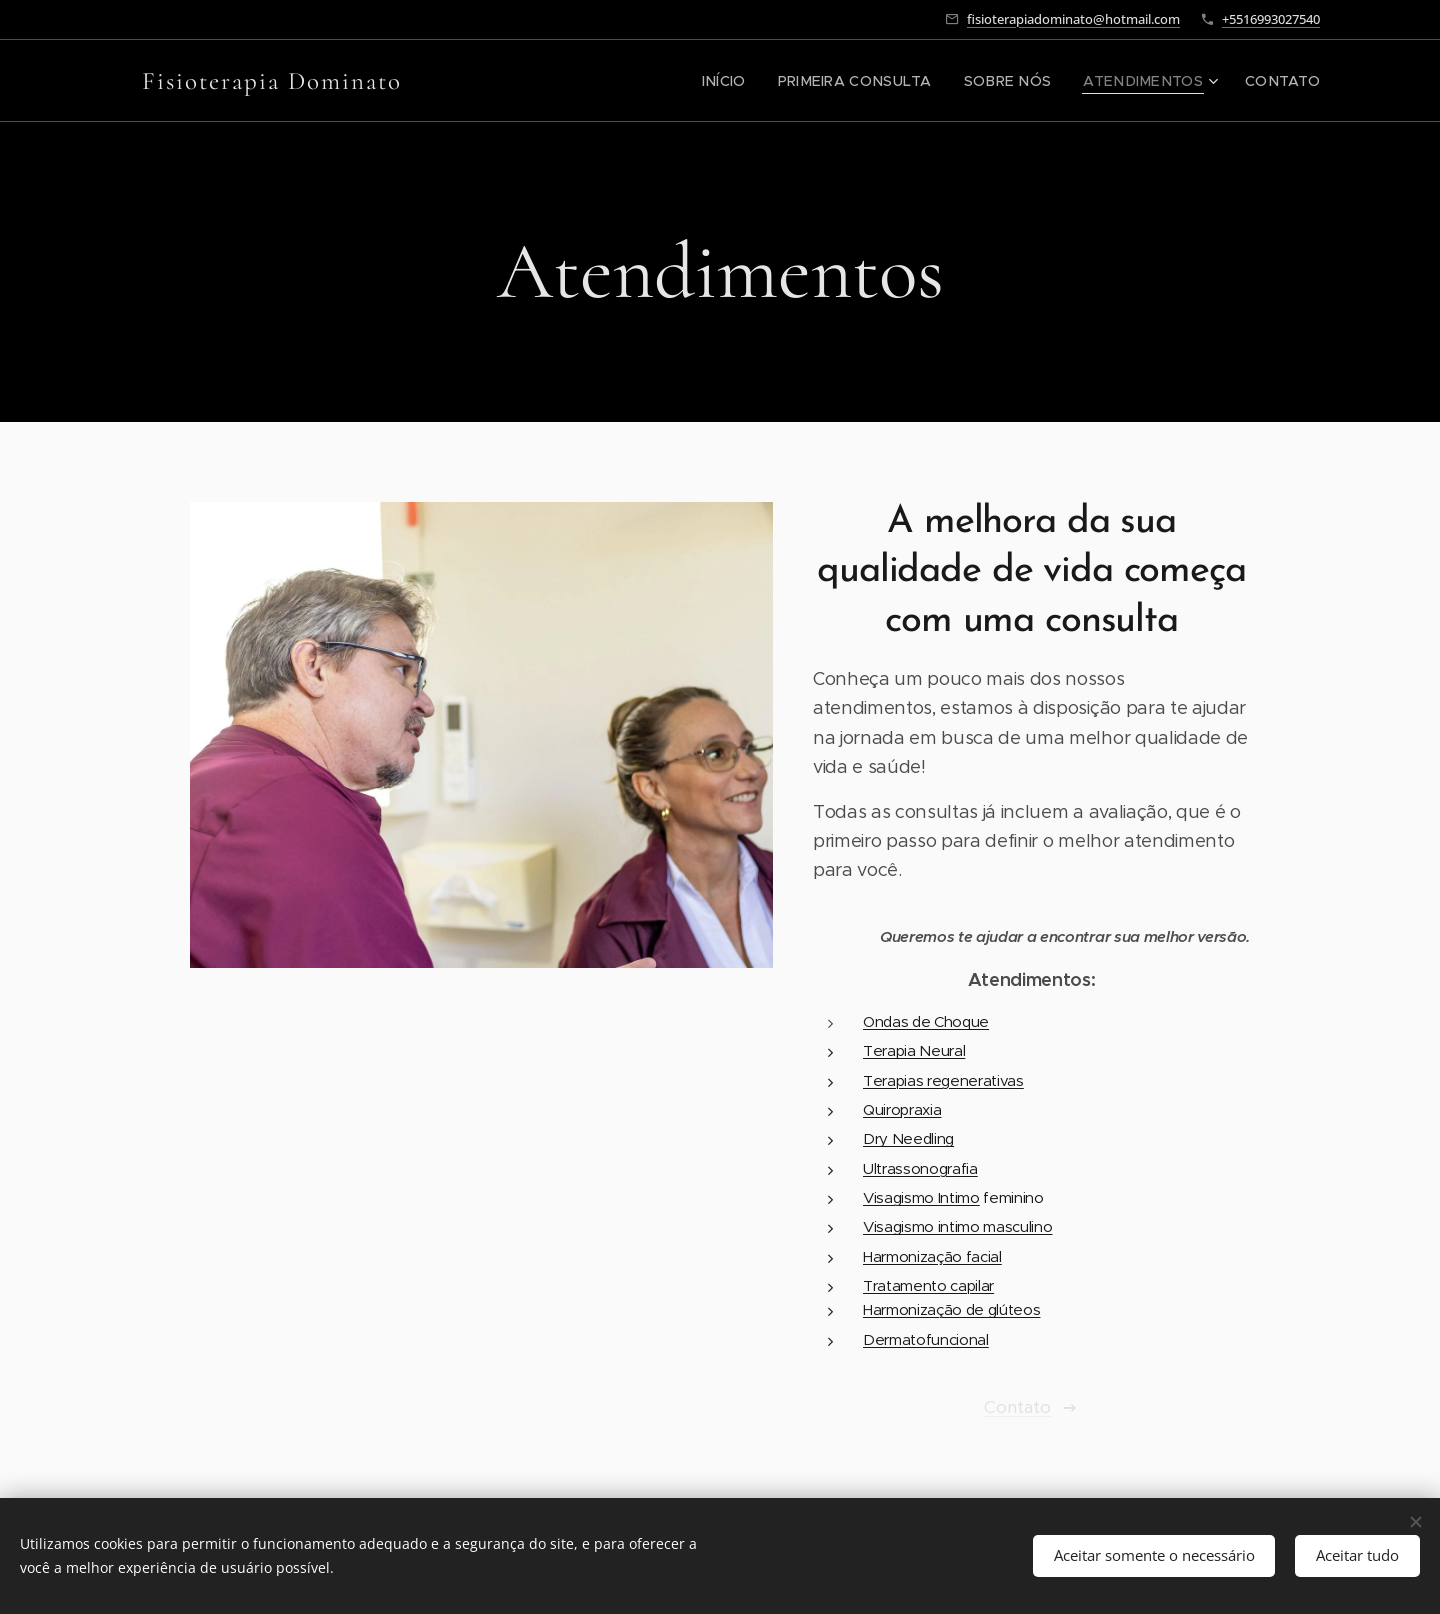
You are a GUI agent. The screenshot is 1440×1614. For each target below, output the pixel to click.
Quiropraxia (902, 1109)
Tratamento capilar (928, 1285)
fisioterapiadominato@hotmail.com (1073, 19)
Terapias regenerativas (943, 1080)
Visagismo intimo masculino (957, 1226)
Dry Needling (908, 1138)
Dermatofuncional (926, 1339)
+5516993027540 (1271, 19)
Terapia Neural (914, 1050)
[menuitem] (770, 81)
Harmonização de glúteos (951, 1309)
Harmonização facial (932, 1256)
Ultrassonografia (920, 1168)
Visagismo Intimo (921, 1197)
